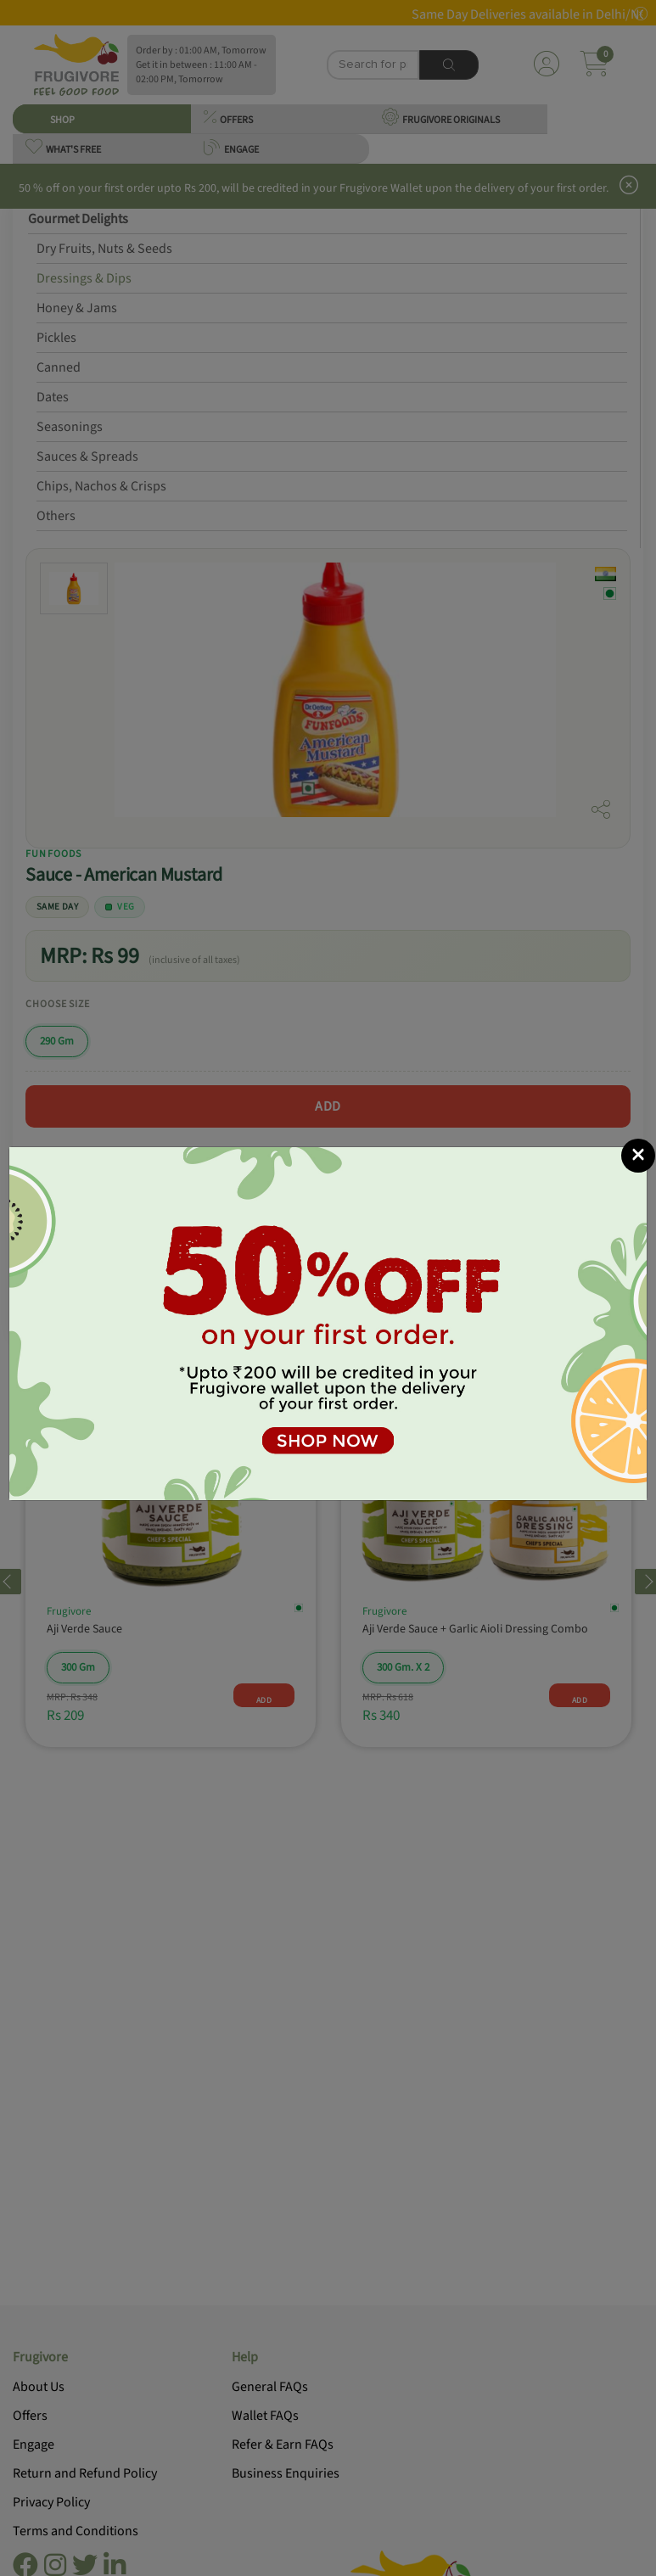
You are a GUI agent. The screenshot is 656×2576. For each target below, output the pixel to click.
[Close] (638, 1156)
